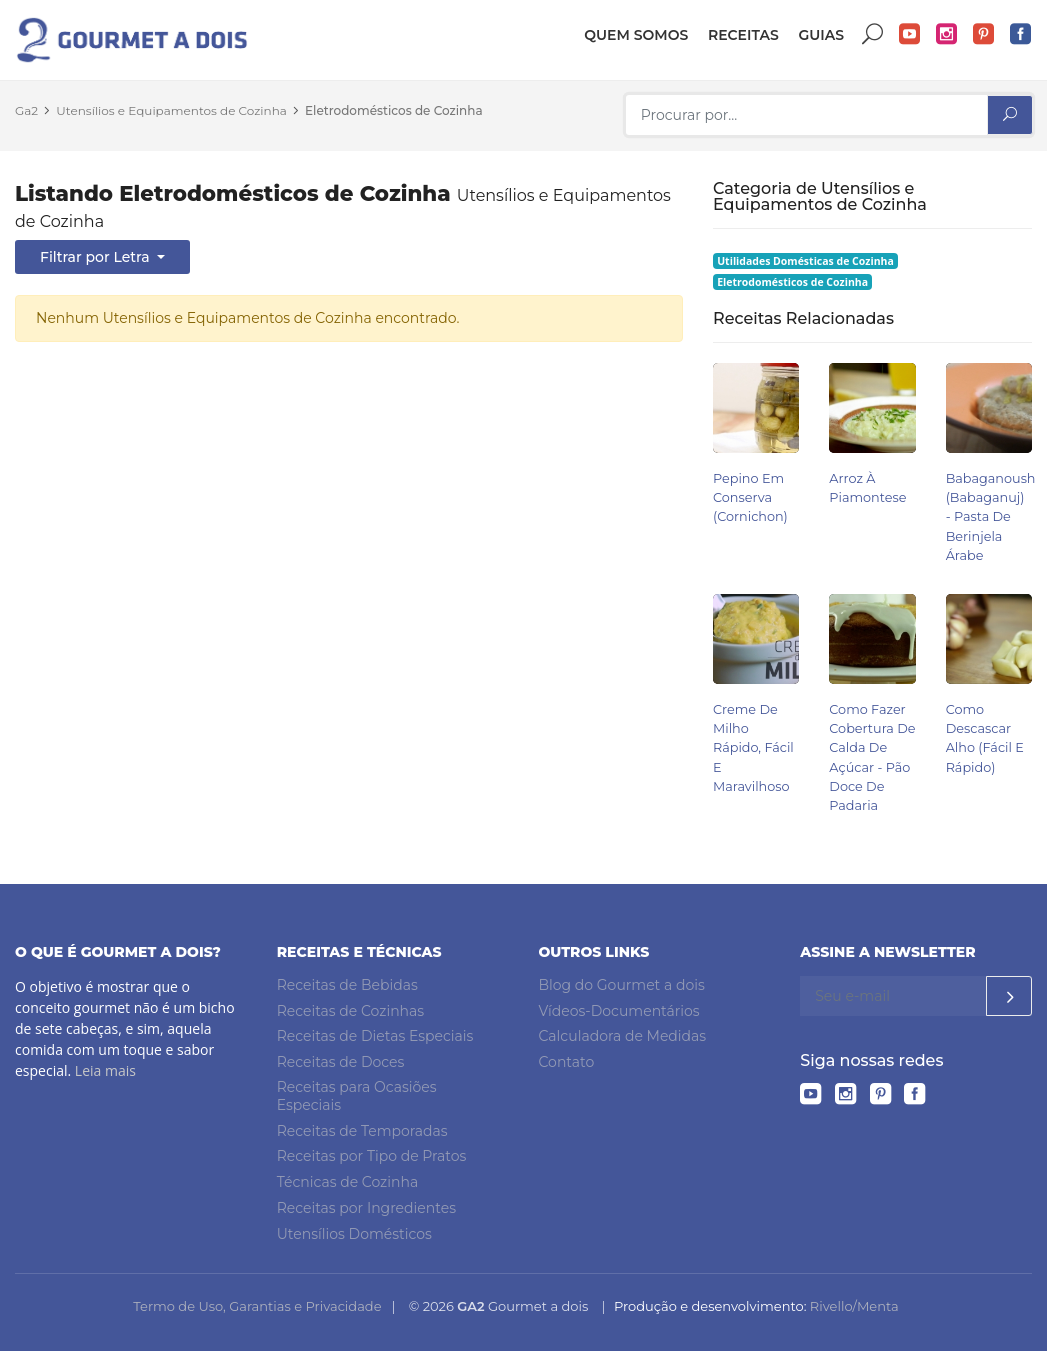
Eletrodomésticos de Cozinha (394, 110)
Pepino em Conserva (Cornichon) (750, 497)
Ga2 (26, 110)
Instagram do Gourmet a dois (947, 34)
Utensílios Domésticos (354, 1234)
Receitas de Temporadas (362, 1131)
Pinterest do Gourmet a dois (984, 34)
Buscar (873, 34)
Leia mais (105, 1070)
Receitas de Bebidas (347, 985)
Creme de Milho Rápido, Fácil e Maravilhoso (753, 748)
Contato (567, 1062)
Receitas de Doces (341, 1062)
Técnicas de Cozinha (347, 1182)
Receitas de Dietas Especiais (375, 1036)
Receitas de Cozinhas (350, 1011)
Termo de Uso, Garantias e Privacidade (257, 1306)
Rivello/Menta (854, 1306)
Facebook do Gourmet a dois (1021, 34)
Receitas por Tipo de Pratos (372, 1156)
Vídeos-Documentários (619, 1011)
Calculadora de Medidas (623, 1036)
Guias (821, 35)
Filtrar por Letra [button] (96, 257)
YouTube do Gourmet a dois (910, 34)
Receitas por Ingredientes (366, 1208)
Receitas (743, 35)
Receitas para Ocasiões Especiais (357, 1096)
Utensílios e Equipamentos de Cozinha (171, 110)
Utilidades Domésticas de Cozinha (805, 261)
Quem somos (636, 35)
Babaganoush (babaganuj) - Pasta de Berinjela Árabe (991, 517)
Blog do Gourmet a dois (622, 985)
